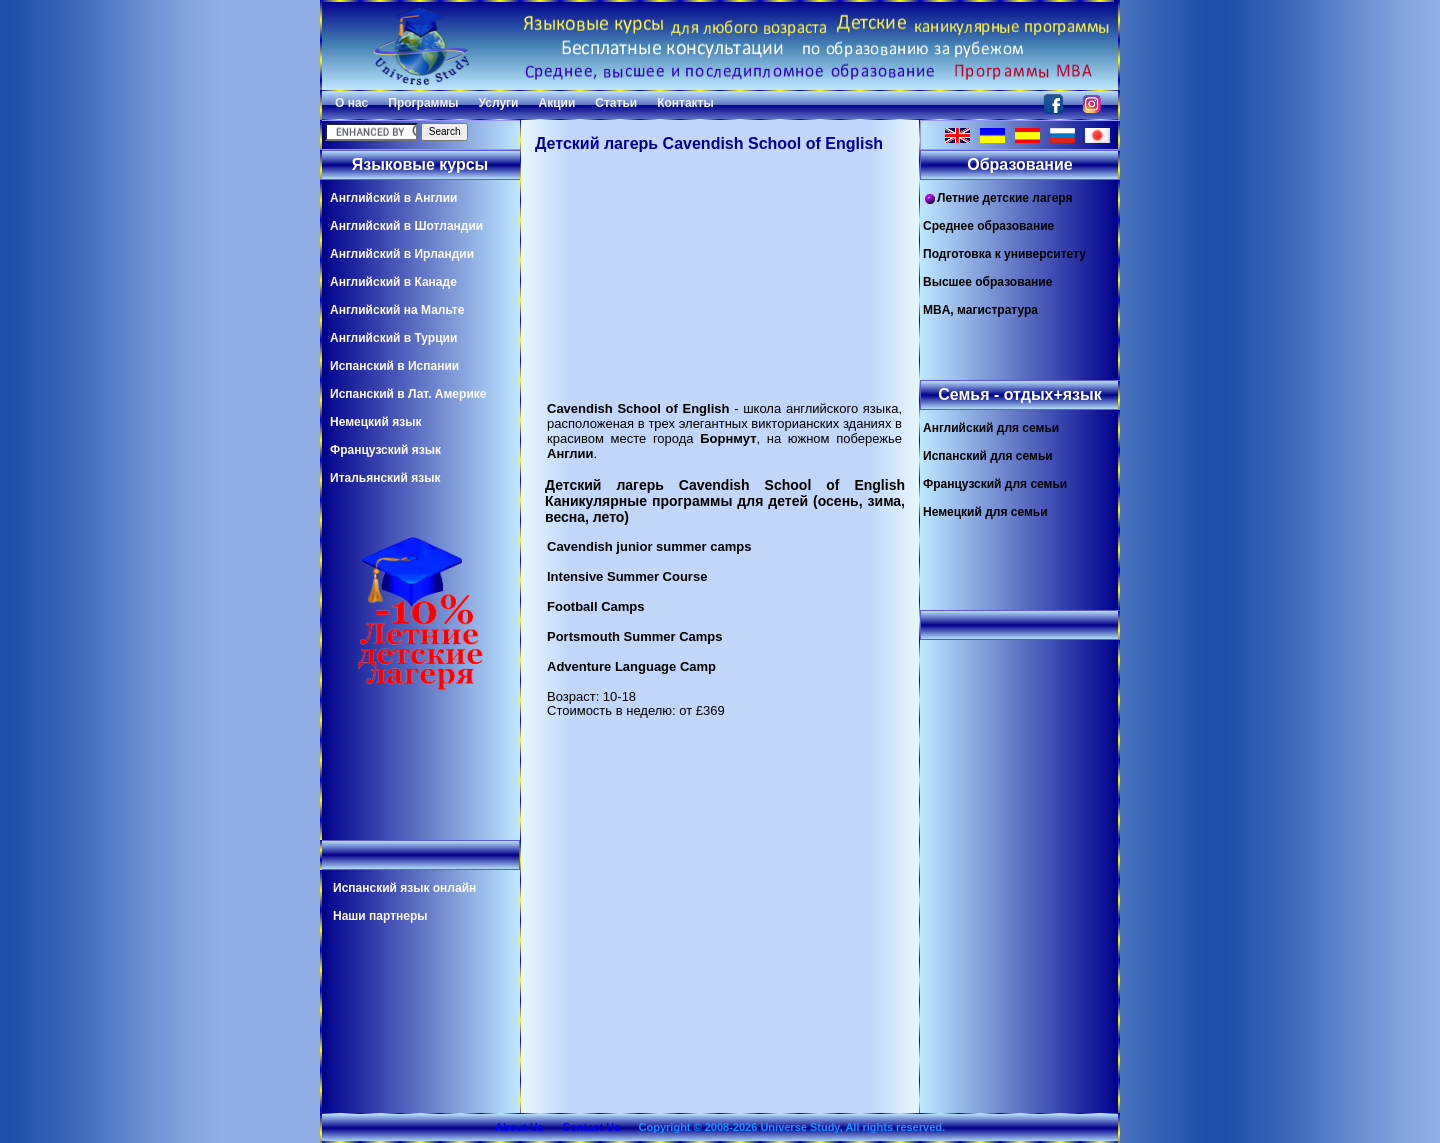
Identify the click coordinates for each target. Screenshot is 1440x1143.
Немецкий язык (375, 422)
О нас (351, 103)
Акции (556, 103)
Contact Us (591, 1127)
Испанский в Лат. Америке (408, 394)
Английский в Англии (393, 198)
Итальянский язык (385, 478)
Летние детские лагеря (998, 198)
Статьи (616, 103)
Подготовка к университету (1004, 254)
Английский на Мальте (397, 310)
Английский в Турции (393, 338)
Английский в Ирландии (402, 254)
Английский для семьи (991, 428)
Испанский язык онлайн (404, 888)
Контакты (685, 103)
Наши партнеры (380, 916)
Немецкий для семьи (985, 512)
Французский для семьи (995, 484)
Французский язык (385, 450)
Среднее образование (988, 226)
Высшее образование (987, 282)
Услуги (499, 103)
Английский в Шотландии (406, 226)
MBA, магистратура (980, 310)
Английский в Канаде (393, 282)
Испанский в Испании (394, 366)
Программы (423, 103)
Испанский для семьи (988, 456)
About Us (519, 1127)
